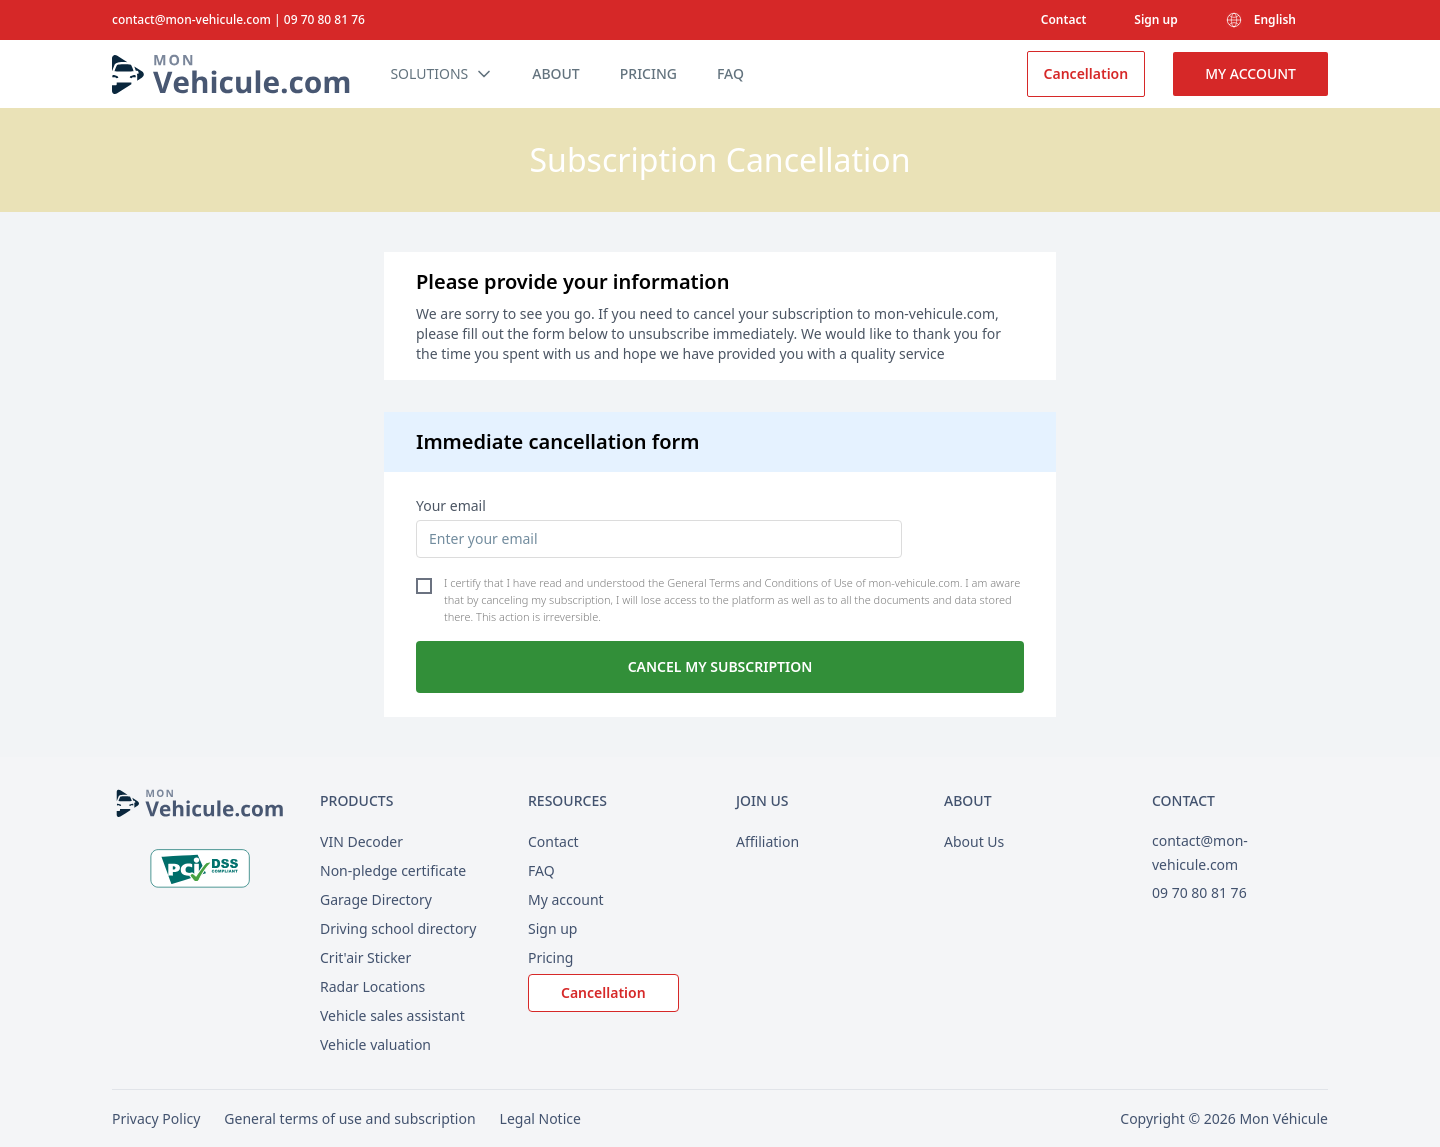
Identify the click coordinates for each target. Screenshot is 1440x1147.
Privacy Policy (156, 1118)
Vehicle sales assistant (392, 1015)
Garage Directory (376, 899)
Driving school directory (398, 928)
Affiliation (767, 841)
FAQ (541, 870)
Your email (451, 505)
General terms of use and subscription (349, 1118)
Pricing (550, 957)
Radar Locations (372, 986)
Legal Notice (540, 1118)
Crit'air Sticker (365, 957)
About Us (974, 841)
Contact (1064, 20)
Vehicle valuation (375, 1044)
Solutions (441, 74)
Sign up (1155, 20)
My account (1250, 73)
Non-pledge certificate (393, 870)
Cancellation (1086, 73)
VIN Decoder (361, 841)
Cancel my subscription (720, 666)
